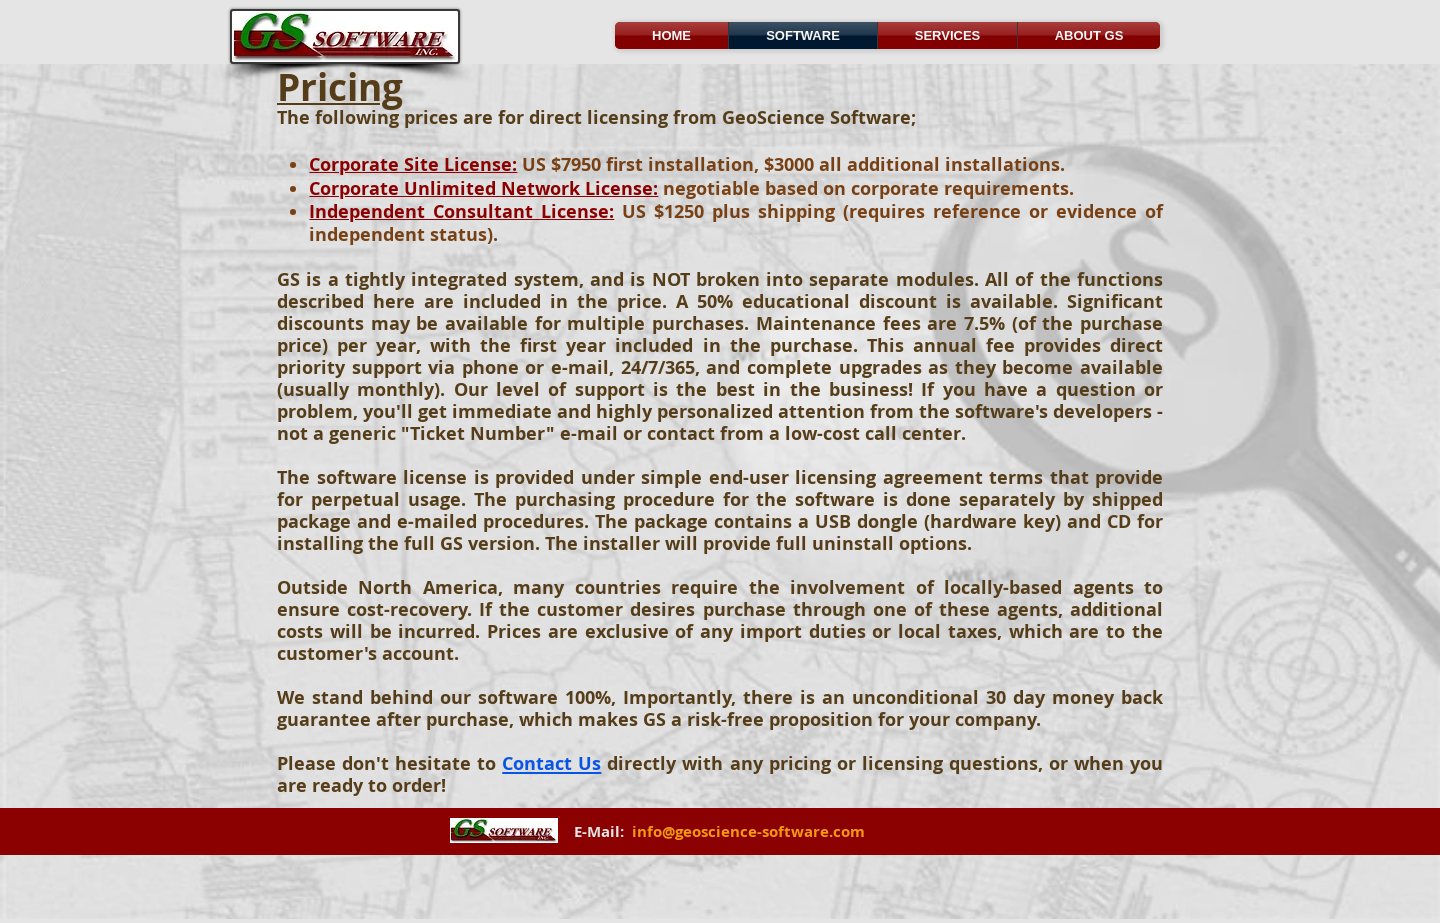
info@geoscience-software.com (748, 831)
